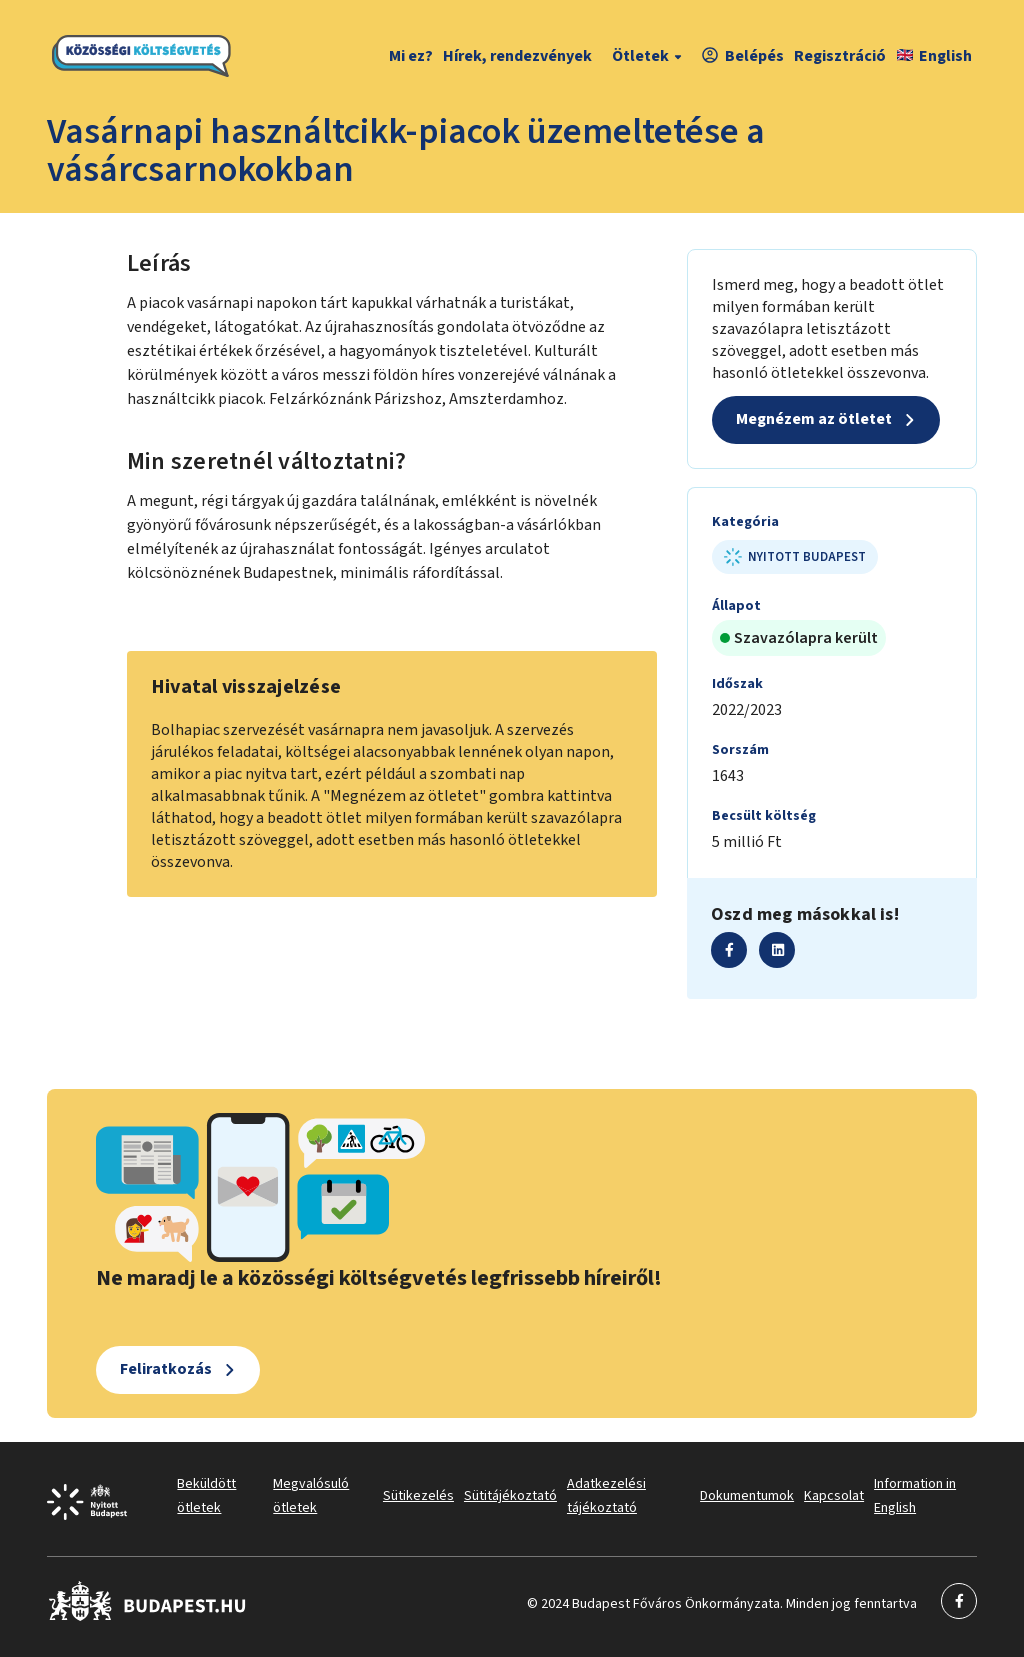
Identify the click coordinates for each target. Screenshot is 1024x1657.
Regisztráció (840, 56)
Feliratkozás (166, 1369)
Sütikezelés (418, 1496)
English (934, 56)
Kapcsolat (834, 1496)
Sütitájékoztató (510, 1496)
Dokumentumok (747, 1496)
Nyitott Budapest (795, 557)
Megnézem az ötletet (814, 419)
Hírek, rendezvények (517, 56)
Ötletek (649, 56)
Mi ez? (411, 56)
